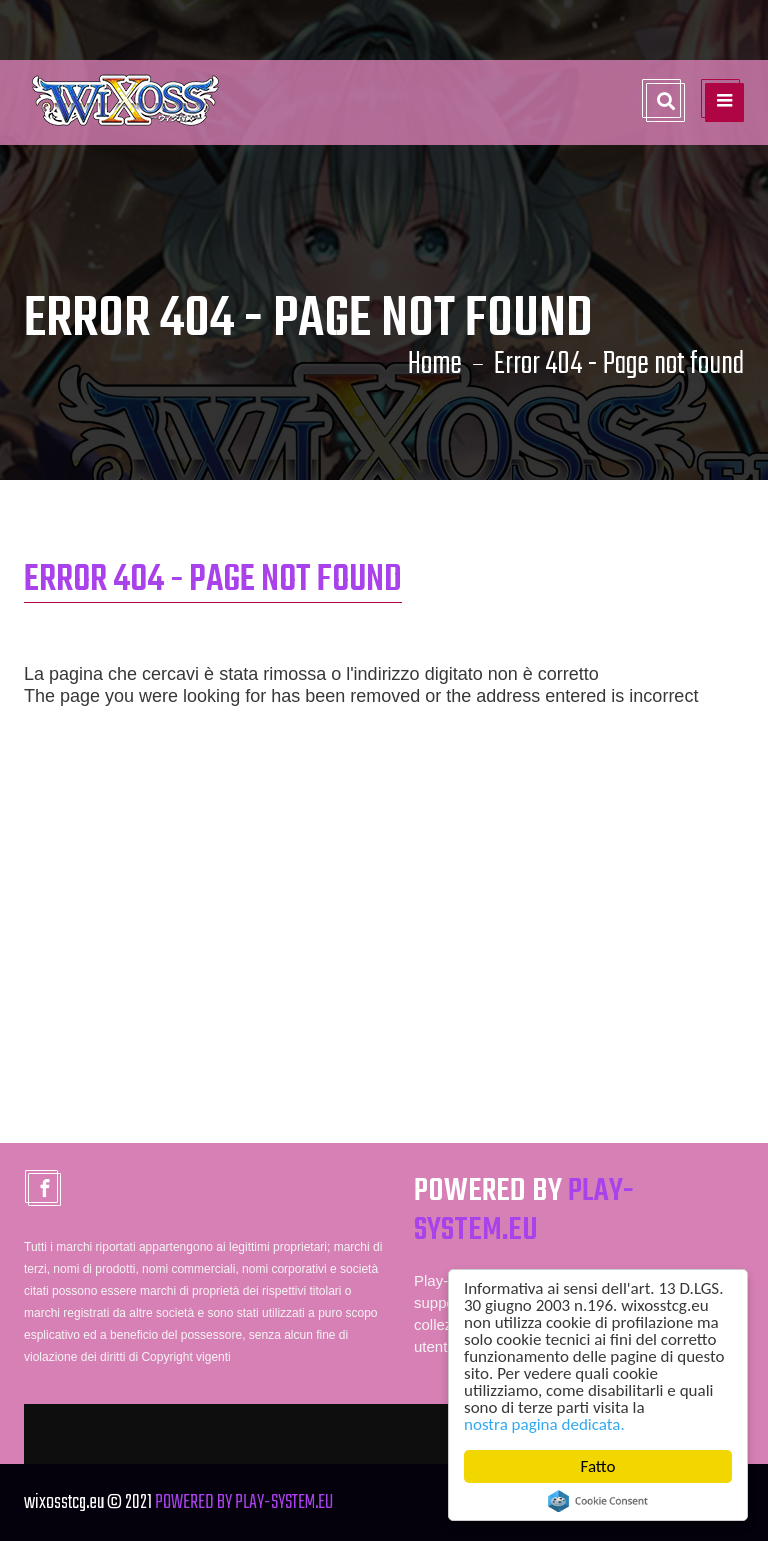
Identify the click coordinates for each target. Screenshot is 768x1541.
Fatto (598, 1466)
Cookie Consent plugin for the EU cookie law (598, 1501)
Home (435, 365)
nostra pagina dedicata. (544, 1424)
